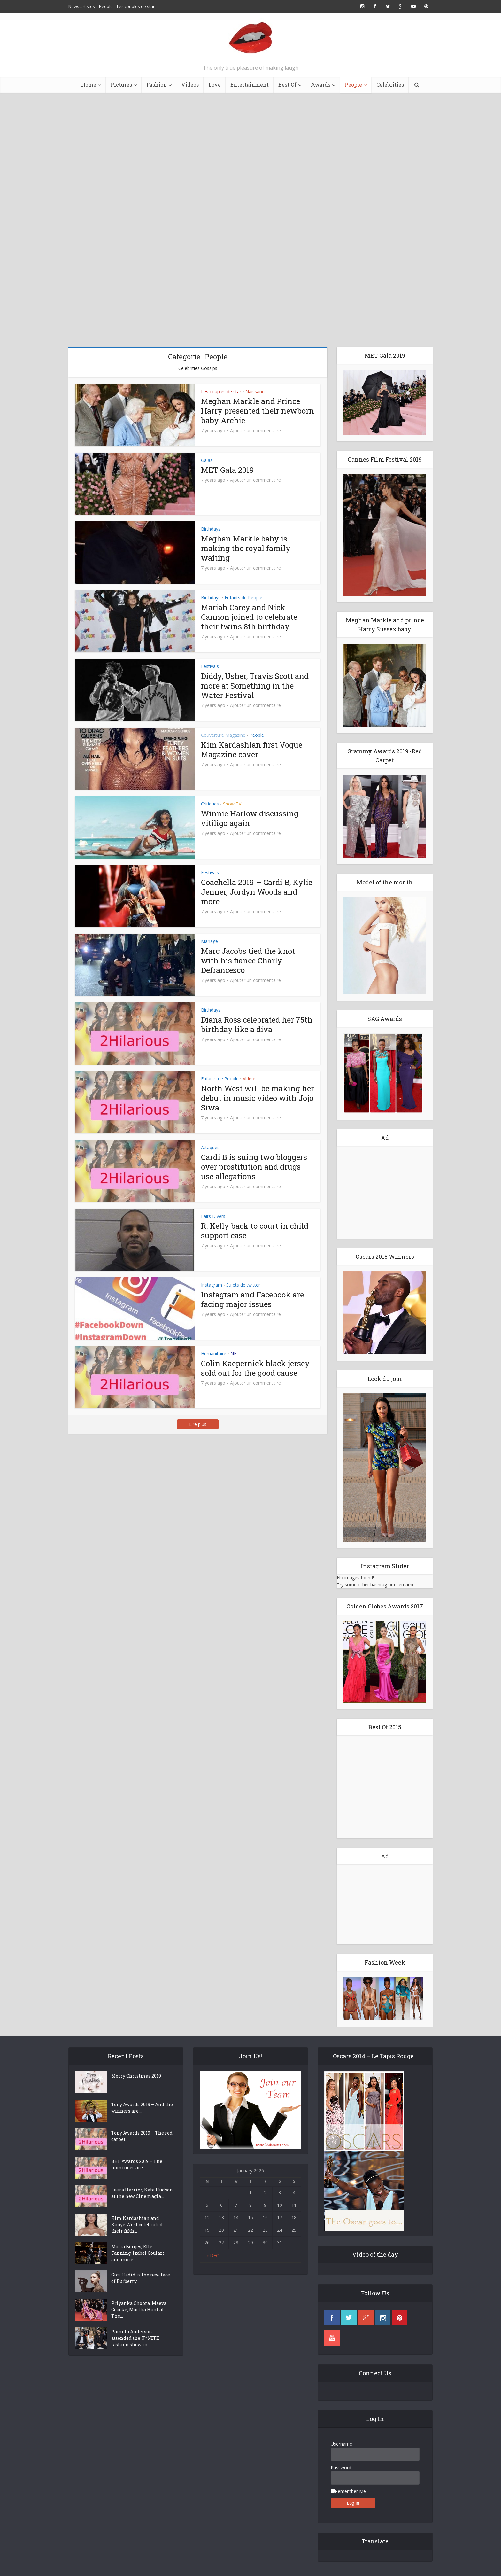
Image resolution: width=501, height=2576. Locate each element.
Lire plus (197, 1424)
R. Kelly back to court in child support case (254, 1231)
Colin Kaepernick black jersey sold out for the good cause (255, 1368)
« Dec (212, 2256)
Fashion (156, 84)
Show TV (232, 804)
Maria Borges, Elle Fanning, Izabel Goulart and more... (137, 2253)
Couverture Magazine (223, 735)
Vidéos (250, 1079)
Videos (190, 84)
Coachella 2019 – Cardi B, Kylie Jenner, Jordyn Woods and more (256, 892)
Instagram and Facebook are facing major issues (252, 1299)
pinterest (399, 2317)
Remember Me (348, 2491)
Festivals (210, 666)
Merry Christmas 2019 (136, 2076)
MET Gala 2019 (227, 470)
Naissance (256, 391)
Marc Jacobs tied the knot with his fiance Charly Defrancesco (248, 960)
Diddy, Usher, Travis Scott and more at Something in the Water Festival (255, 685)
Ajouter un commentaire (255, 430)
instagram (382, 2317)
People (106, 6)
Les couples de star (136, 6)
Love (214, 84)
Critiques (210, 804)
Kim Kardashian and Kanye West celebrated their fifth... (137, 2224)
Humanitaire (213, 1353)
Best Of (287, 84)
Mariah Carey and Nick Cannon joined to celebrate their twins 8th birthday (249, 617)
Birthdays (210, 529)
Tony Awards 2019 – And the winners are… (142, 2107)
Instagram (211, 1285)
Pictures (121, 84)
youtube (332, 2338)
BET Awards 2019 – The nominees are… (136, 2164)
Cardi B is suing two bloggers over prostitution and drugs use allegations (254, 1166)
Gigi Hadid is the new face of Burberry (140, 2278)
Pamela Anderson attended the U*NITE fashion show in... (135, 2338)
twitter (349, 2317)
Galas (206, 460)
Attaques (210, 1147)
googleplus (366, 2317)
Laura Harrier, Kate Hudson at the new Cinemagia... (142, 2193)
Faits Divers (213, 1216)
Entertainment (249, 84)
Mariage (209, 941)
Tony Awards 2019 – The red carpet (142, 2136)
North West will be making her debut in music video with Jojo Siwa (257, 1098)
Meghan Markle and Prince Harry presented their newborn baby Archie (257, 410)
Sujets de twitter (243, 1285)
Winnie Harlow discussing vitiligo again (249, 818)
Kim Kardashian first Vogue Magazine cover (251, 749)
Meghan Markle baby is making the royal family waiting (245, 548)
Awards (320, 84)
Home (88, 84)
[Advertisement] (385, 1192)
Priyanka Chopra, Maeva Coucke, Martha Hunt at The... (138, 2309)
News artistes (81, 6)
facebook (332, 2317)
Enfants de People (243, 598)
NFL (234, 1353)
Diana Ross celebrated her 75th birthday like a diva (256, 1024)
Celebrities (390, 84)
